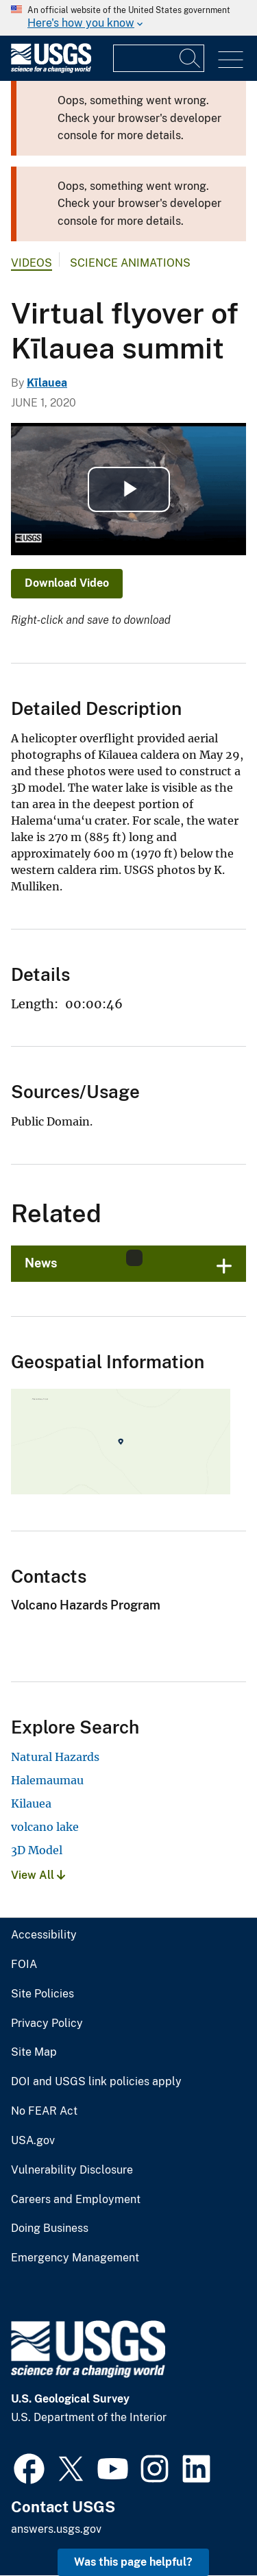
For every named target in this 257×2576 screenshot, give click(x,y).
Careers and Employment (75, 2200)
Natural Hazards (55, 1757)
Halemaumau (47, 1780)
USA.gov (33, 2141)
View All (38, 1875)
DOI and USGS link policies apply (96, 2082)
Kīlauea (47, 382)
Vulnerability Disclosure (72, 2170)
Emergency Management (75, 2258)
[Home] (51, 69)
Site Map (34, 2052)
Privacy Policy (47, 2023)
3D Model (36, 1850)
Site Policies (42, 1994)
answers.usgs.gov (56, 2529)
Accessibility (44, 1935)
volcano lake (45, 1827)
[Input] (158, 58)
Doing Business (49, 2228)
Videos (31, 262)
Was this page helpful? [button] (133, 2561)
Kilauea (31, 1803)
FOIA (24, 1964)
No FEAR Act (44, 2111)
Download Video (67, 583)
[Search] (190, 58)
